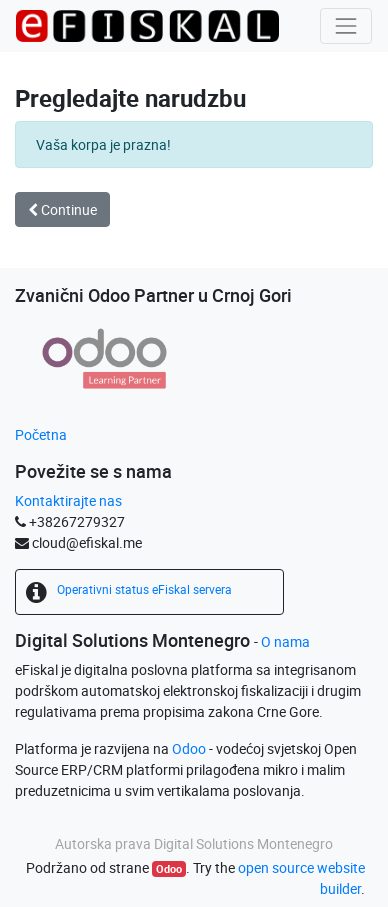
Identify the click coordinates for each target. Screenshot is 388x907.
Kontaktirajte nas (68, 500)
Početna (41, 434)
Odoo (189, 748)
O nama (285, 641)
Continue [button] (62, 209)
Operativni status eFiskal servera (144, 589)
